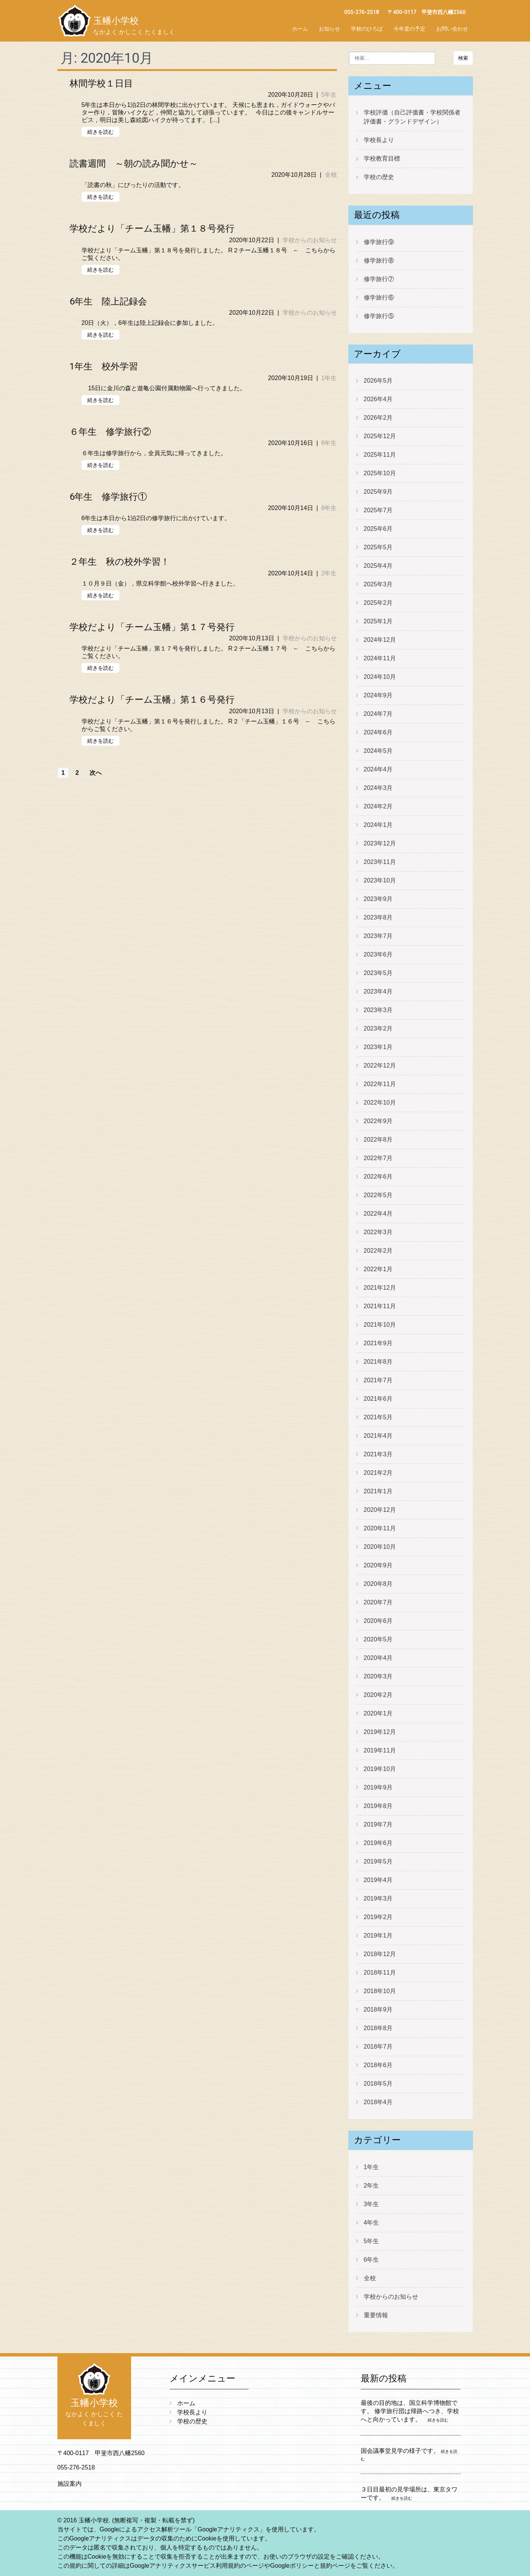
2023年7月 (378, 936)
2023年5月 (378, 973)
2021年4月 (378, 1435)
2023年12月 (380, 843)
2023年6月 (378, 954)
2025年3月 (378, 584)
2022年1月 (378, 1269)
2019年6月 (378, 1843)
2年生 (329, 573)
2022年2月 (378, 1250)
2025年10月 (380, 473)
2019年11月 (380, 1750)
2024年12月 (380, 640)
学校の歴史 (379, 177)
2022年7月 (378, 1158)
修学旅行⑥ (379, 297)
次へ (96, 773)
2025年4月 (378, 565)
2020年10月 (380, 1547)
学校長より (379, 140)
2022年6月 (378, 1176)
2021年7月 (378, 1380)
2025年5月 (378, 547)
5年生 (329, 94)
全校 (331, 175)
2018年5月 (378, 2083)
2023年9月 (378, 899)
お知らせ (329, 29)
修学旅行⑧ (379, 260)
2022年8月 (378, 1139)
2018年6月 (378, 2065)
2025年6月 (378, 528)
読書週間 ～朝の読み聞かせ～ (134, 163)
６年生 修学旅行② (110, 432)
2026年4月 (378, 399)
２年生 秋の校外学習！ (120, 561)
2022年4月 (378, 1213)
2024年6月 (378, 732)
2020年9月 (378, 1565)
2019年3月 (378, 1898)
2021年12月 (380, 1287)
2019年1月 (378, 1935)
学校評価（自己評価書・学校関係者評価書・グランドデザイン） (412, 117)
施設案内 (69, 2483)
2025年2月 (378, 603)
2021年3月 (378, 1454)
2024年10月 (380, 677)
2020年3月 (378, 1676)
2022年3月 (378, 1232)
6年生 (329, 443)
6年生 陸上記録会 (108, 301)
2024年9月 (378, 695)
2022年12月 (380, 1065)
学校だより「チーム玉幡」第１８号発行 (152, 228)
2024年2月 (378, 806)
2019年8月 (378, 1806)
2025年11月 (380, 454)
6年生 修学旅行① (108, 496)
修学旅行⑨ (379, 242)
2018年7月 (378, 2046)
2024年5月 (378, 751)
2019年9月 (378, 1787)
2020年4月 (378, 1658)
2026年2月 (378, 417)
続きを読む (100, 132)
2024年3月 (378, 788)
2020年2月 (378, 1695)
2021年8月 (378, 1361)
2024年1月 (378, 825)
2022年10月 (380, 1102)
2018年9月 (378, 2009)
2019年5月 (378, 1861)
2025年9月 (378, 491)
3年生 (371, 2204)
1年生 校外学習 (104, 366)
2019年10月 (380, 1769)
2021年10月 (380, 1324)
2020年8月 (378, 1584)
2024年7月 (378, 714)
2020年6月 (378, 1621)
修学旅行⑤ (379, 316)
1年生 (329, 378)
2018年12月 (380, 1954)
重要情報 (376, 2315)
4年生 (371, 2222)
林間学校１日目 (101, 83)
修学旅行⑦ (379, 279)
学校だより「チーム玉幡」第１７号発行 (152, 627)
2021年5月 (378, 1417)
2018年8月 (378, 2028)
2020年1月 (378, 1713)
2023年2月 (378, 1028)
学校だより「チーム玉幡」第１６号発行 (152, 699)
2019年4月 (378, 1880)
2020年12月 (380, 1510)
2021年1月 (378, 1491)
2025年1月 (378, 621)
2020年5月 (378, 1639)
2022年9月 (378, 1121)
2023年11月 (380, 862)
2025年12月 (380, 436)
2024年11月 (380, 658)
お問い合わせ (452, 29)
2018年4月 (378, 2102)
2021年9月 (378, 1343)
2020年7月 (378, 1602)
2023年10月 (380, 880)
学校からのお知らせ (310, 240)
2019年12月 (380, 1732)
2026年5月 (378, 380)
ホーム (300, 29)
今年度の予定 (409, 29)
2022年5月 (378, 1195)
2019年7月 (378, 1824)
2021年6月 (378, 1398)
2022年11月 (380, 1084)
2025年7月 (378, 510)
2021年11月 (380, 1306)
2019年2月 (378, 1917)
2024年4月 (378, 769)
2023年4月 (378, 991)
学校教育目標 (382, 158)
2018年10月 (380, 1991)
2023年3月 (378, 1010)
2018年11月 (380, 1972)
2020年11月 (380, 1528)
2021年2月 (378, 1473)
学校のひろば (367, 29)
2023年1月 (378, 1047)
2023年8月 (378, 917)
